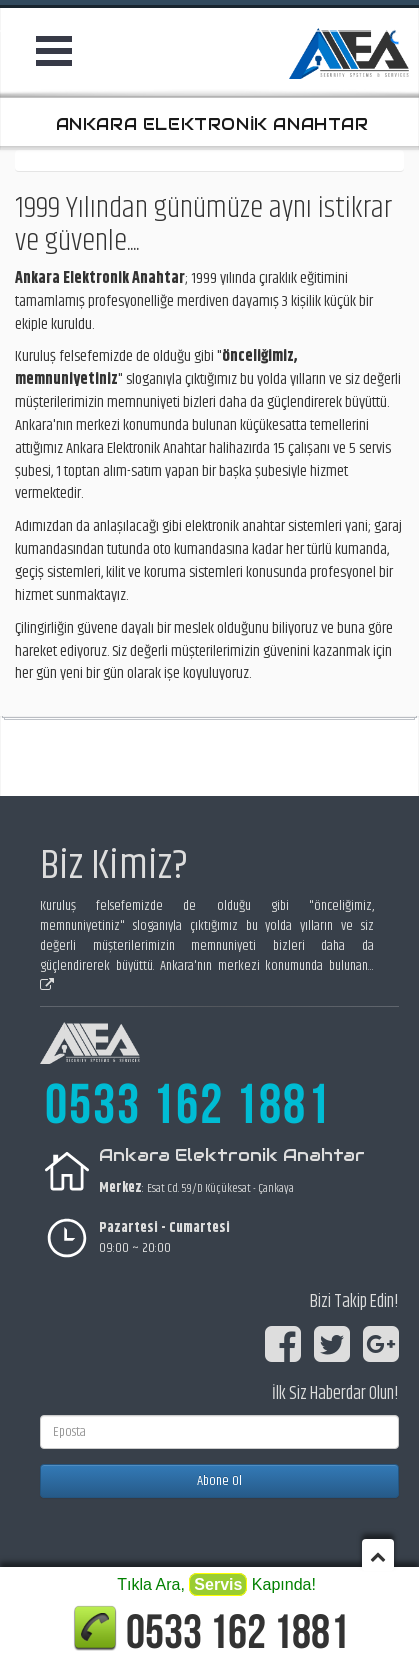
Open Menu (58, 51)
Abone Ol (219, 1481)
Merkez (120, 1188)
